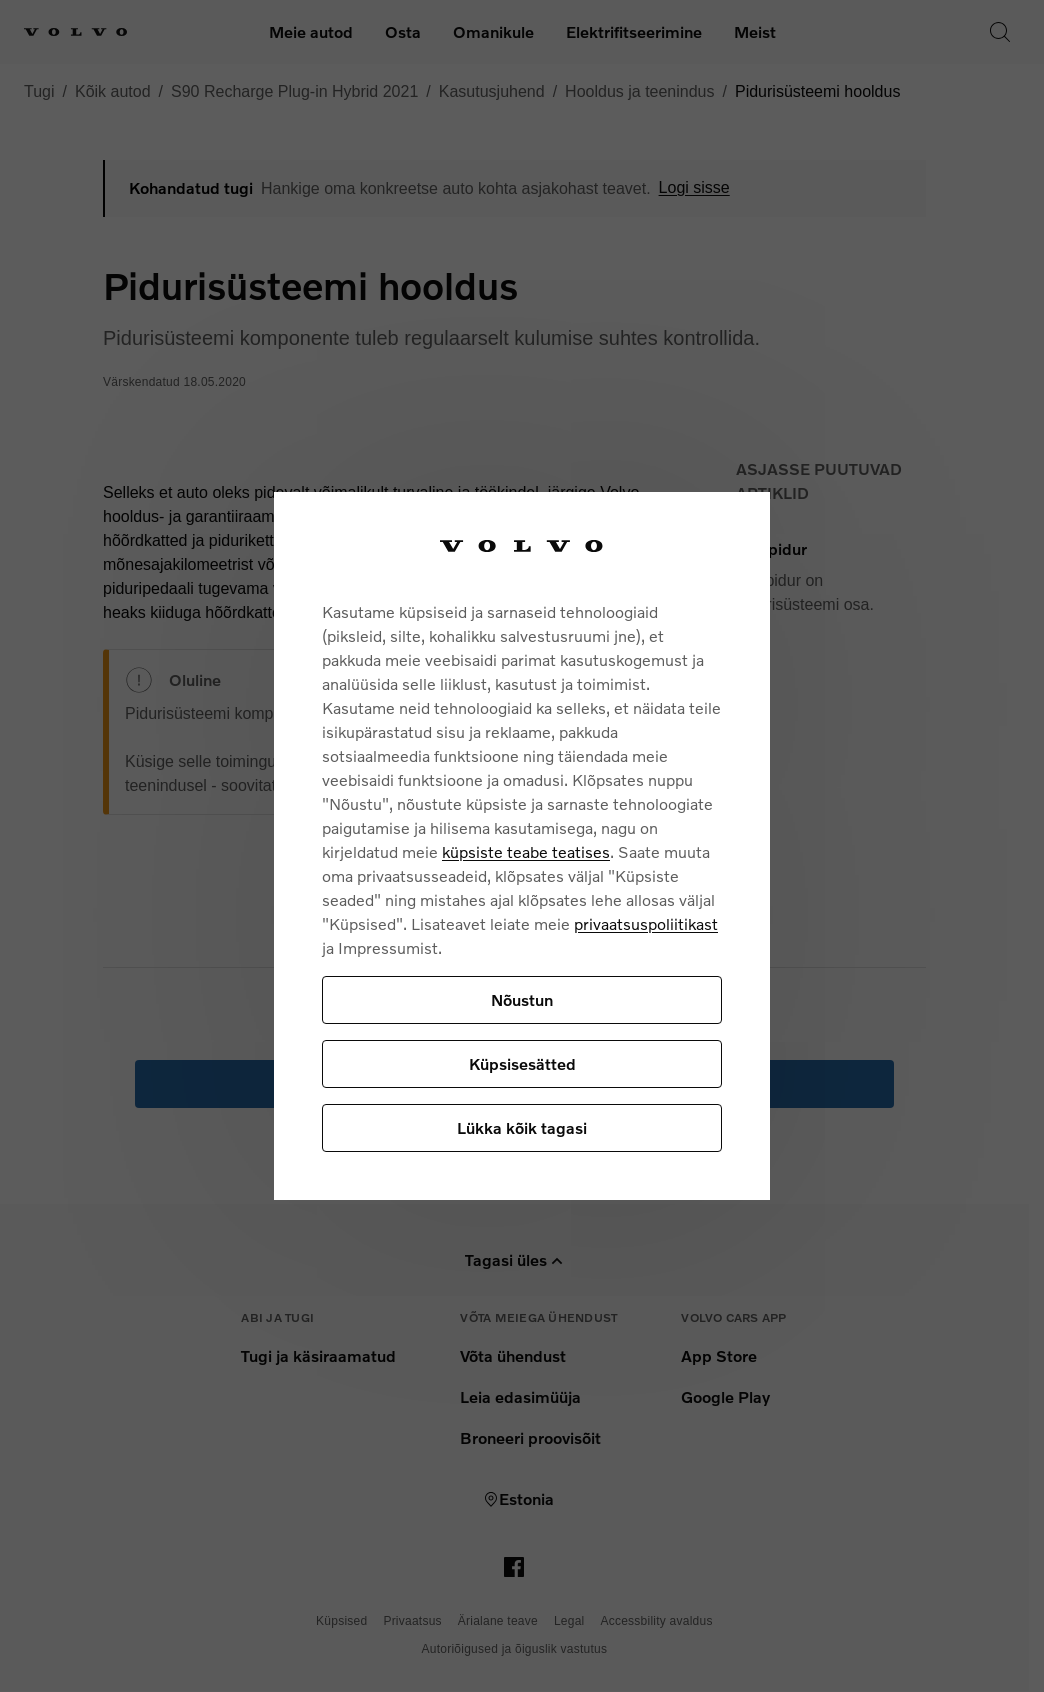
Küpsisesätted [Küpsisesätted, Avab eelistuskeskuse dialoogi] (522, 1063)
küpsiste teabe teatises (526, 851)
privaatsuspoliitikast (646, 923)
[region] (522, 846)
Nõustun (522, 999)
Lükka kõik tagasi (522, 1127)
